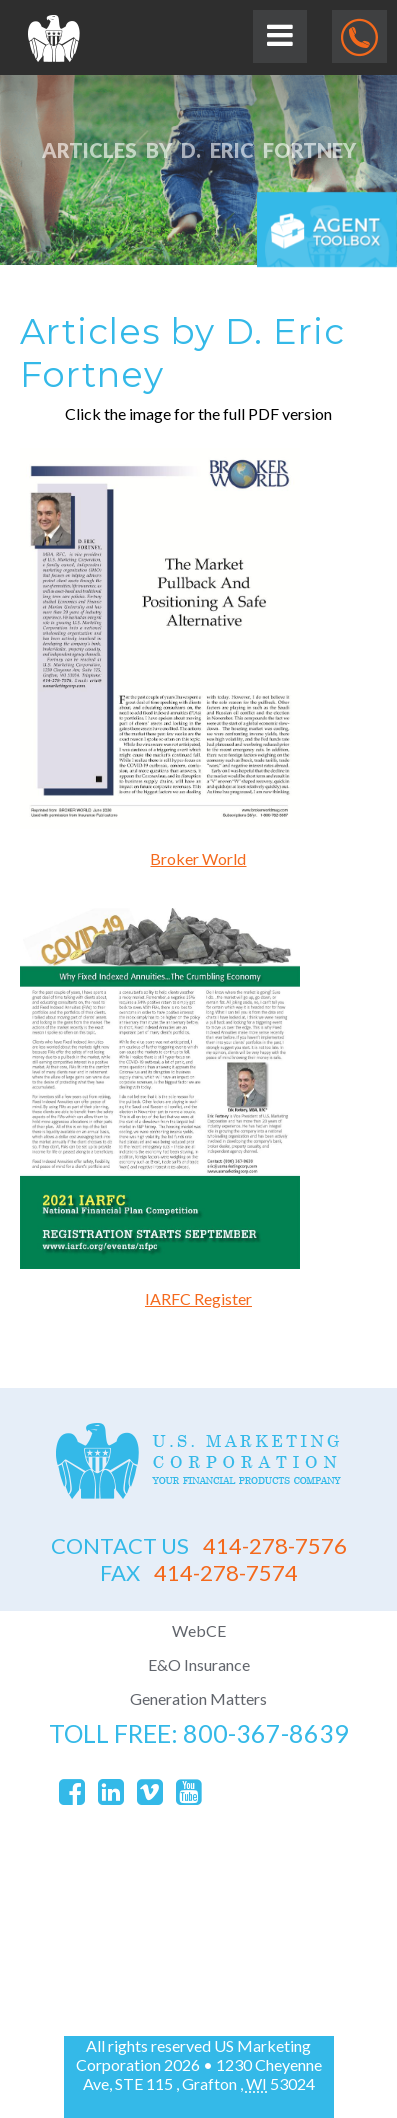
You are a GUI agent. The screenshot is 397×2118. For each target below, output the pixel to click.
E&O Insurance (199, 1664)
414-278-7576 (199, 1545)
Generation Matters (198, 1698)
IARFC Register (198, 1298)
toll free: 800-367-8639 (199, 1733)
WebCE (199, 1630)
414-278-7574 (199, 1572)
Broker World (198, 858)
